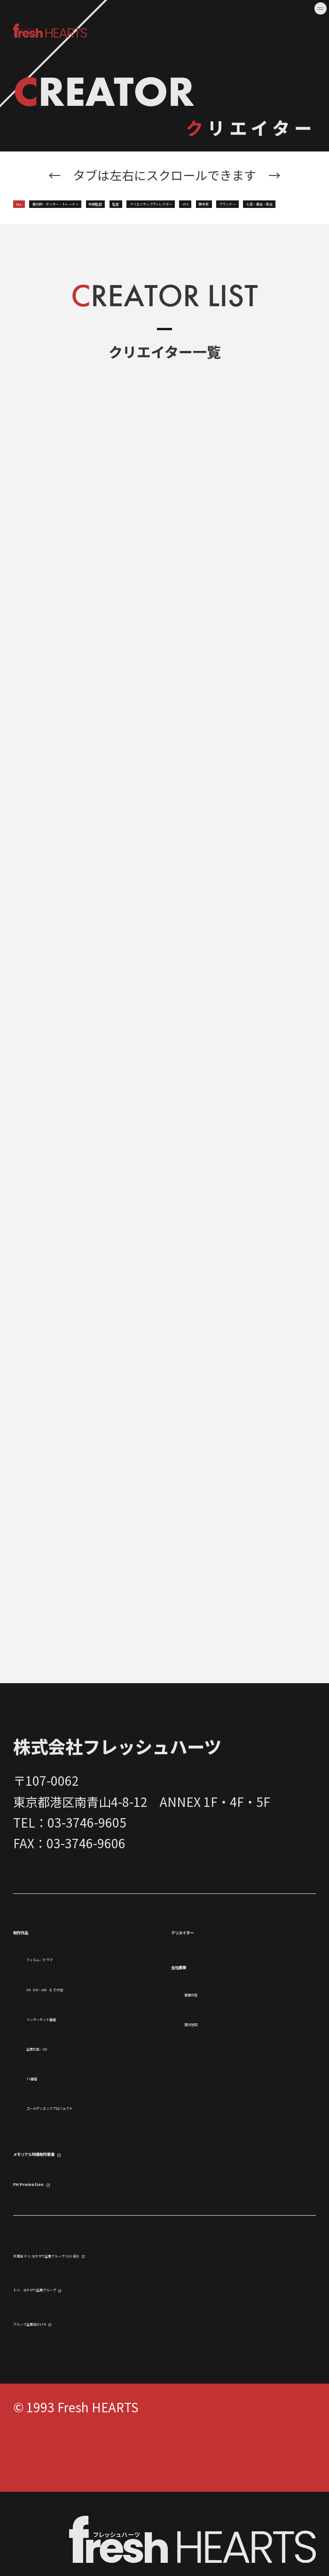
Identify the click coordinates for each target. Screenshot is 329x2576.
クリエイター (213, 1966)
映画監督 (287, 203)
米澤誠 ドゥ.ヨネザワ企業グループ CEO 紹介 (135, 2337)
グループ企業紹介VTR (73, 2405)
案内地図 (208, 2058)
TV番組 (45, 2134)
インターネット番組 (81, 2074)
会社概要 (199, 2000)
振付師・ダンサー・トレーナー (153, 203)
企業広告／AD (65, 2104)
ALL (34, 203)
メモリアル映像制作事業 (90, 2229)
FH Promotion (61, 2262)
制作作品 (41, 1966)
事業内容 (208, 2029)
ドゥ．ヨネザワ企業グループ (92, 2371)
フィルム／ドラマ (74, 1994)
